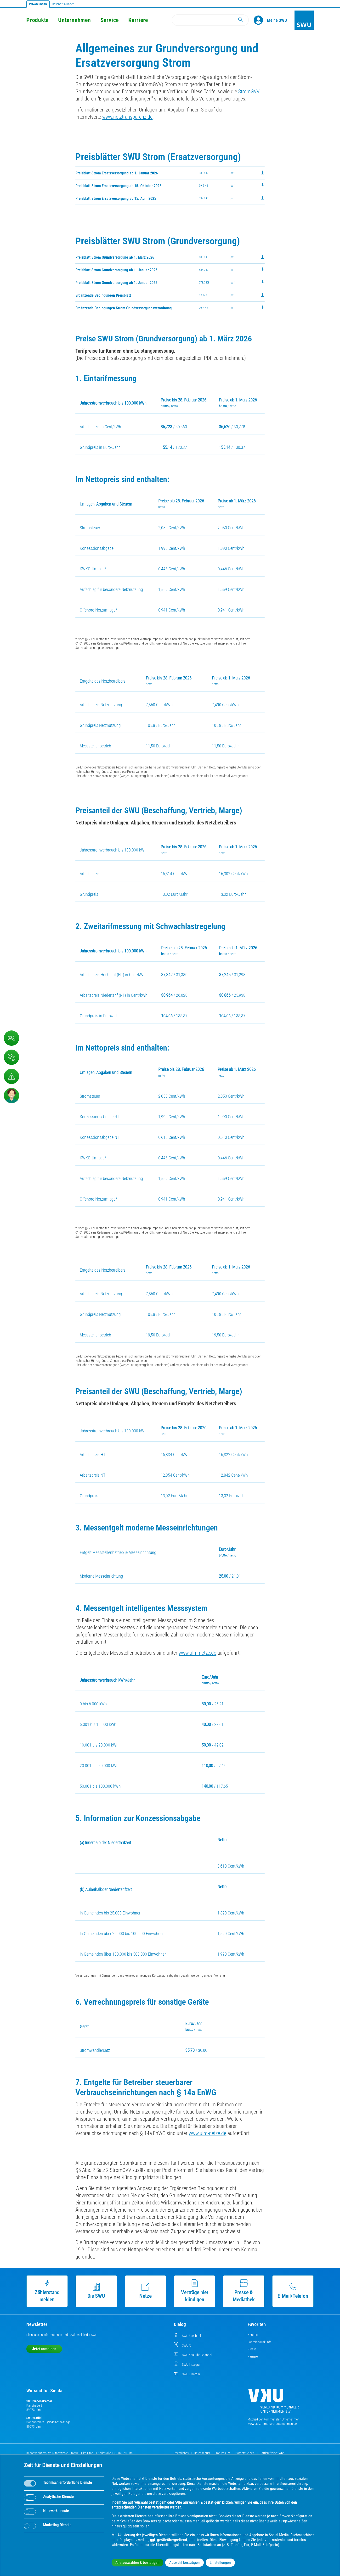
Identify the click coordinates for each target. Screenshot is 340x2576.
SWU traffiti (33, 2418)
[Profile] (260, 20)
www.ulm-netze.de (197, 1653)
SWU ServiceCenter (39, 2401)
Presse (252, 2349)
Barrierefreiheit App (272, 2453)
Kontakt (253, 2335)
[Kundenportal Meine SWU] (277, 20)
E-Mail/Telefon (293, 2291)
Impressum (223, 2453)
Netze (145, 2291)
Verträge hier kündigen (194, 2291)
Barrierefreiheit (245, 2453)
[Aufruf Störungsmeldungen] (11, 1076)
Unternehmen (74, 20)
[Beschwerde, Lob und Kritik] (11, 1057)
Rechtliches (181, 2453)
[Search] (210, 20)
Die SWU (96, 2291)
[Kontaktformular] (11, 1038)
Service (110, 20)
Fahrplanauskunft (259, 2342)
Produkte (37, 20)
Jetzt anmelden (44, 2349)
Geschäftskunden (63, 4)
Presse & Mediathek (244, 2291)
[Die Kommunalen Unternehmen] (273, 2402)
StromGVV (249, 92)
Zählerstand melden (47, 2291)
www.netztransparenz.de (127, 117)
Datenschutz (202, 2453)
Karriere (138, 20)
